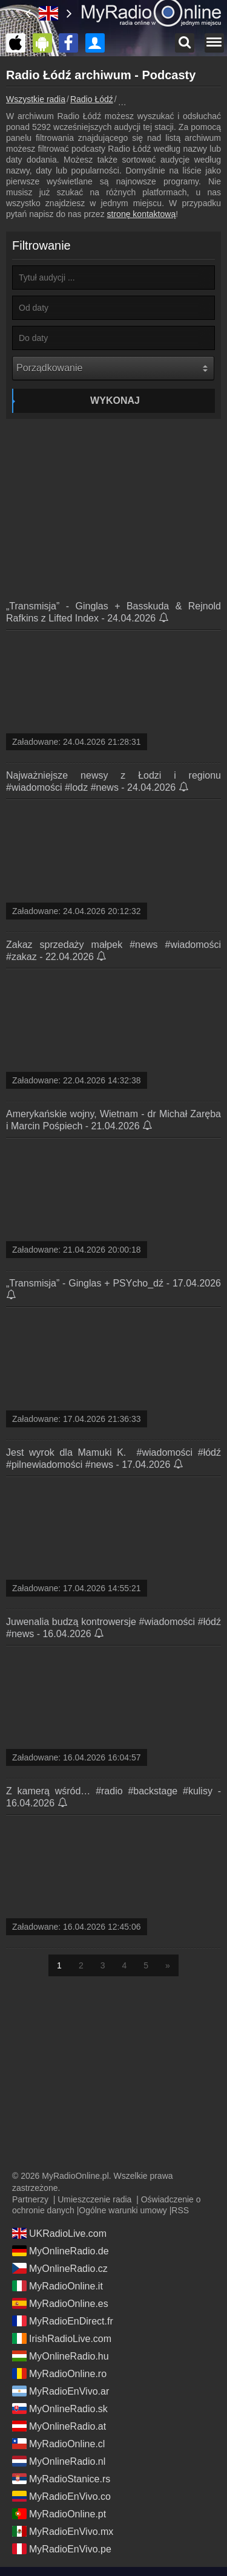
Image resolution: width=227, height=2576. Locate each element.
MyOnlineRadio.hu (60, 2356)
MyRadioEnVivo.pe (61, 2548)
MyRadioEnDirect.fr (62, 2320)
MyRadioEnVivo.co (61, 2496)
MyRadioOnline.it (57, 2285)
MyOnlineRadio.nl (58, 2461)
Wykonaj (115, 400)
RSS (180, 2210)
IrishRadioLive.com (61, 2338)
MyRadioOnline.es (60, 2303)
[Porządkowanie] (113, 368)
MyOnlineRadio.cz (60, 2268)
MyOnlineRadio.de (60, 2250)
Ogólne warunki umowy (123, 2210)
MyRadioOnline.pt (59, 2513)
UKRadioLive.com (59, 2233)
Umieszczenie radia (94, 2199)
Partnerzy (30, 2199)
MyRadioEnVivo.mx (62, 2531)
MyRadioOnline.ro (59, 2373)
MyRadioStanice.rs (61, 2478)
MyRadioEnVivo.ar (60, 2391)
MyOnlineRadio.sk (60, 2408)
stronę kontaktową (141, 214)
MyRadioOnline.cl (58, 2443)
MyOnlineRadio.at (59, 2426)
